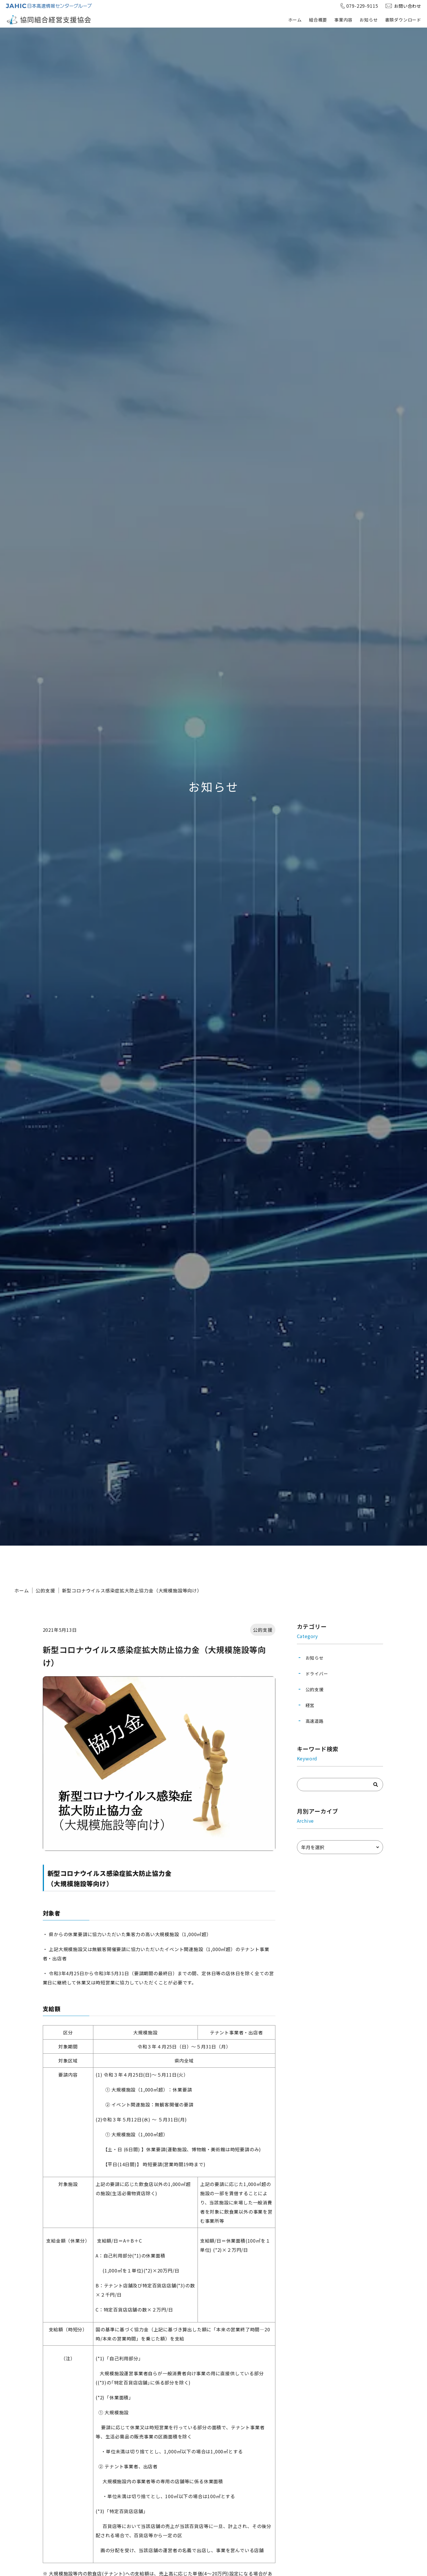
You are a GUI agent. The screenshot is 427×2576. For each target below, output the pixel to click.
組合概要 (318, 20)
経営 (310, 1705)
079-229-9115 (362, 5)
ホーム (295, 20)
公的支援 (45, 1590)
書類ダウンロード (403, 20)
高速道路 (315, 1721)
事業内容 (343, 20)
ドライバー (317, 1674)
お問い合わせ (407, 6)
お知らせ (369, 20)
